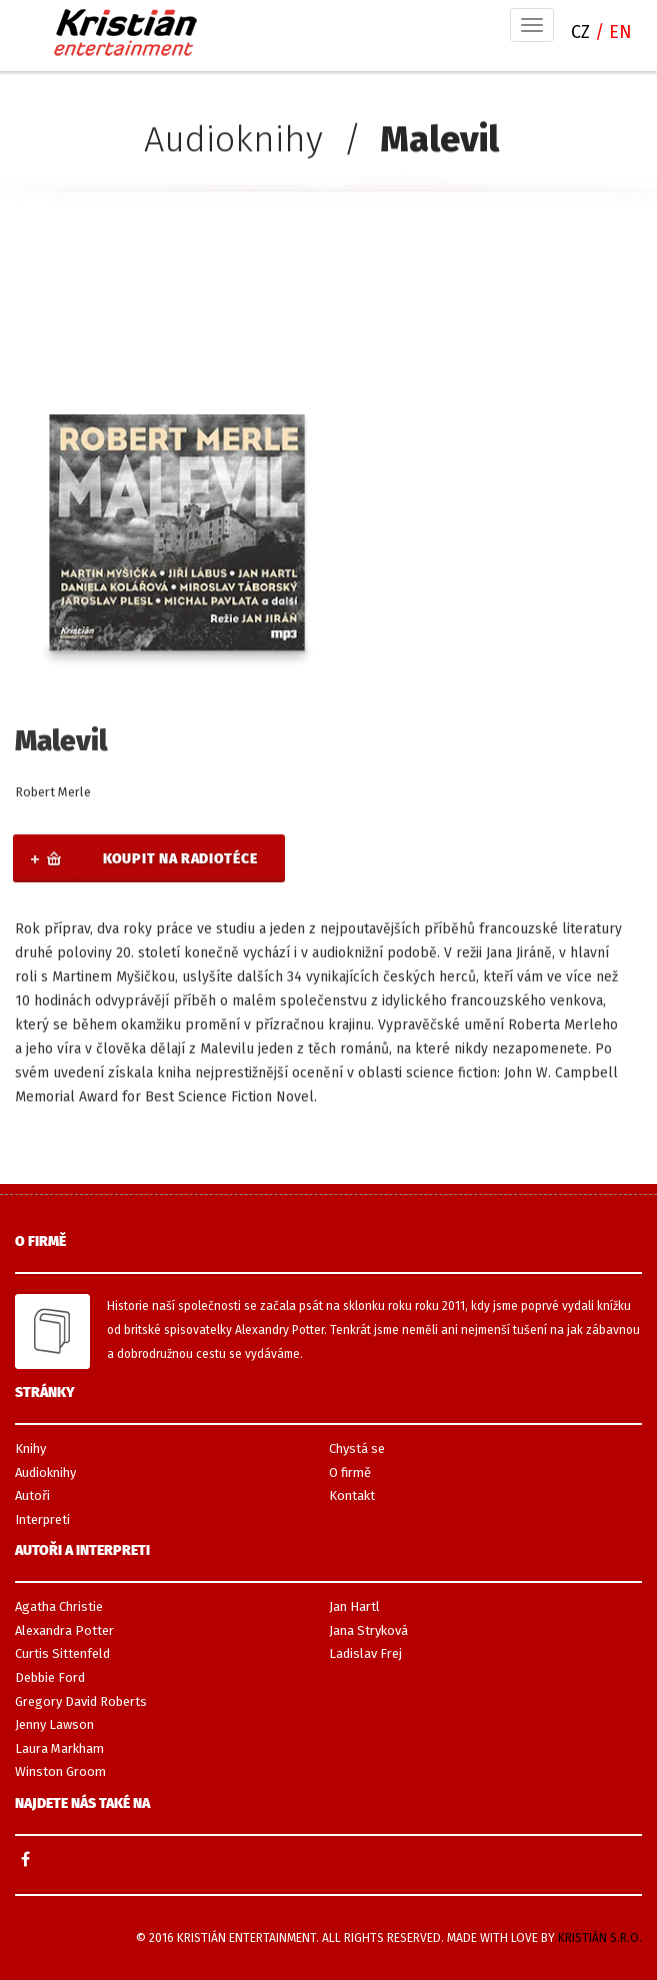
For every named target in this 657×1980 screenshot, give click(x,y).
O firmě (350, 1472)
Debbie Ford (50, 1677)
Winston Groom (60, 1771)
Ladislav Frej (365, 1653)
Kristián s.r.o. (600, 1938)
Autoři (32, 1495)
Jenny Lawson (54, 1724)
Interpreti (42, 1519)
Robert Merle (53, 792)
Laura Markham (59, 1748)
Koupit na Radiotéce (180, 859)
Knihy (30, 1448)
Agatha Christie (59, 1606)
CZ (583, 32)
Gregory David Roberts (81, 1701)
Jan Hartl (354, 1606)
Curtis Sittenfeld (62, 1653)
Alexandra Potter (64, 1630)
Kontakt (352, 1495)
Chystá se (357, 1448)
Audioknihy (233, 140)
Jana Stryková (368, 1630)
